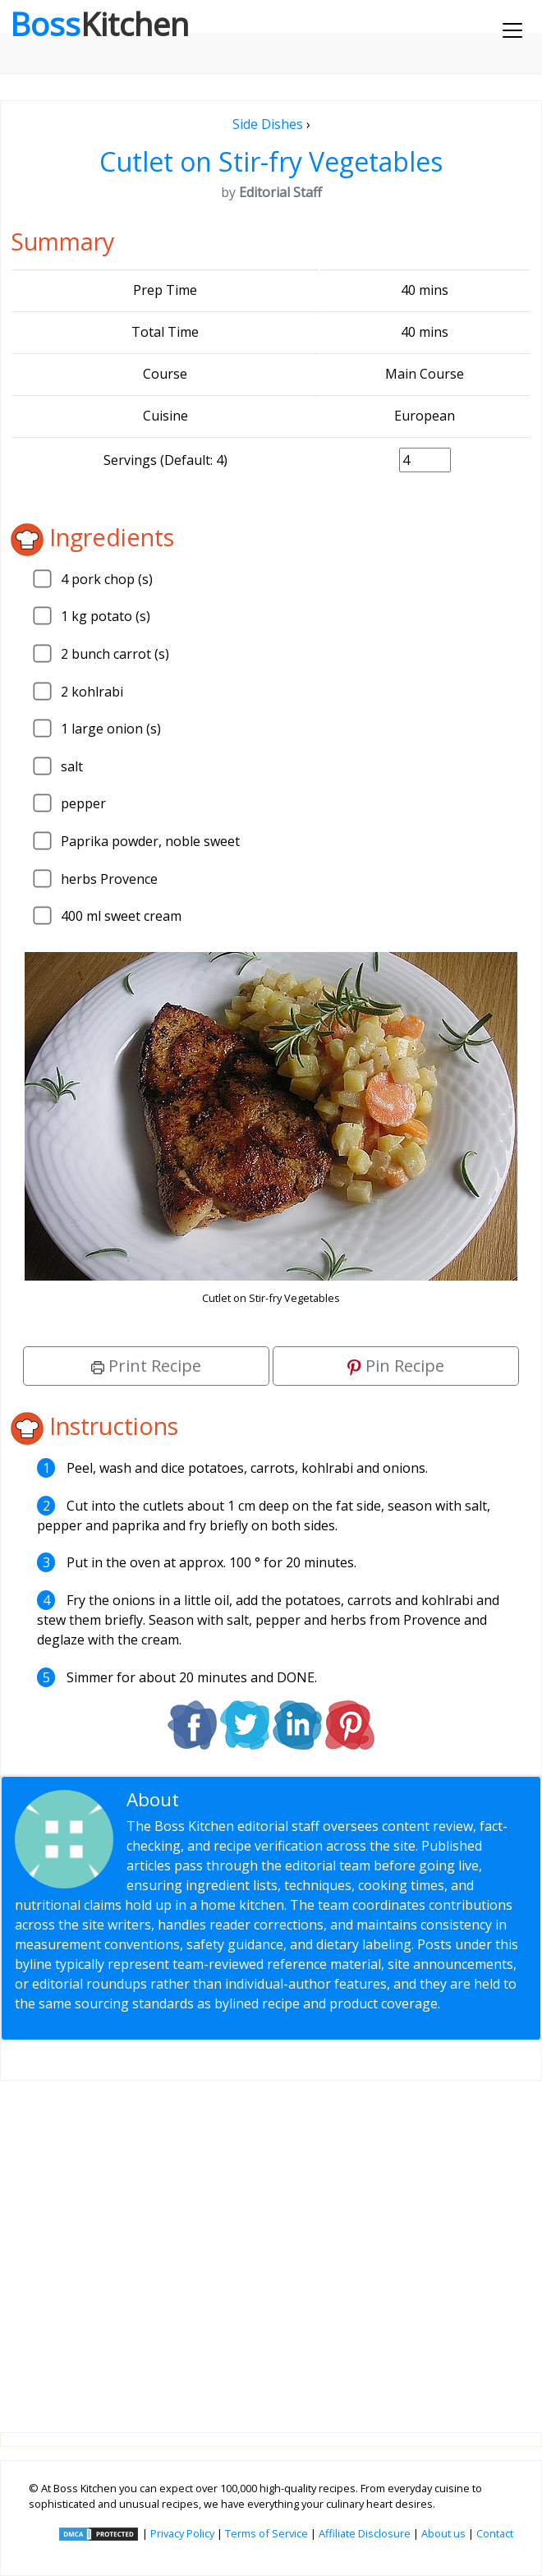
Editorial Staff (242, 1799)
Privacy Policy (182, 2533)
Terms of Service (266, 2533)
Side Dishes (267, 124)
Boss (99, 23)
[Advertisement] (271, 2243)
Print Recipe (146, 1366)
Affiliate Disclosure (365, 2533)
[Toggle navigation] (512, 30)
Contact (494, 2533)
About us (443, 2533)
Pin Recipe (395, 1366)
